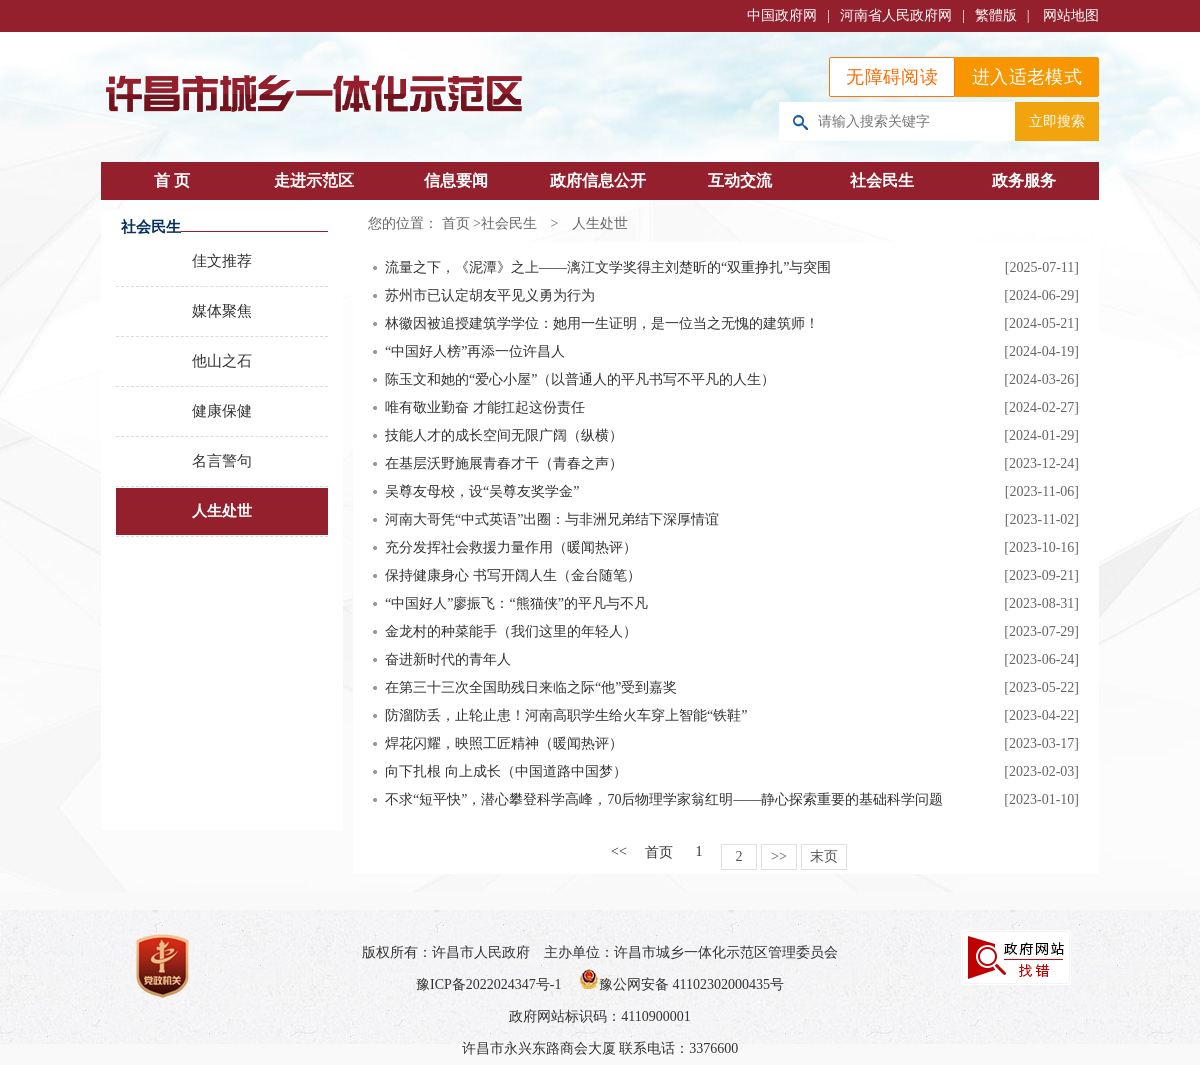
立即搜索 (1057, 121)
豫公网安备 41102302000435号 (681, 984)
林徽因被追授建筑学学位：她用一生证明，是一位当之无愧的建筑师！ (602, 323)
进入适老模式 (1027, 77)
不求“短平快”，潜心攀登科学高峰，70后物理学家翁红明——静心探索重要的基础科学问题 (664, 799)
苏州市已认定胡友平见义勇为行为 (490, 295)
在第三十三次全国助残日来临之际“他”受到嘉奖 (531, 687)
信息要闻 (456, 180)
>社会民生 (505, 223)
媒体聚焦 (222, 311)
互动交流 (740, 180)
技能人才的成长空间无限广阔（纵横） (504, 435)
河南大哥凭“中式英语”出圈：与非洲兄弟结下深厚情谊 (552, 519)
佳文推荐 (222, 261)
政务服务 (1024, 180)
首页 (456, 223)
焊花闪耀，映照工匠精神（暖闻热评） (504, 743)
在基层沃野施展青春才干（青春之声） (504, 463)
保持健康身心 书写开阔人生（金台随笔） (513, 575)
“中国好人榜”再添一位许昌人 (475, 351)
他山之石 (222, 361)
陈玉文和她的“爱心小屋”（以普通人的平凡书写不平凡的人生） (580, 379)
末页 (824, 856)
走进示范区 (314, 180)
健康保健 (222, 411)
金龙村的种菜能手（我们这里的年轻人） (511, 631)
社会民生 (882, 180)
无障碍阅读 (892, 77)
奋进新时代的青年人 (448, 659)
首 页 (172, 180)
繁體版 (996, 15)
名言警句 (222, 461)
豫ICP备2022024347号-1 (488, 984)
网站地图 (1071, 15)
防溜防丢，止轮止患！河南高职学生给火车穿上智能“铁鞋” (566, 715)
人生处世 (222, 511)
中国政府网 (782, 15)
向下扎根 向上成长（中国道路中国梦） (506, 771)
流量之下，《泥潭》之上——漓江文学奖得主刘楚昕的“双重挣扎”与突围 (608, 267)
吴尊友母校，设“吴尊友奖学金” (482, 491)
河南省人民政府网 (896, 15)
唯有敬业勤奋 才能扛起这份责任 (485, 407)
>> (779, 856)
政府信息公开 (598, 180)
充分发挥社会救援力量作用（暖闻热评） (511, 547)
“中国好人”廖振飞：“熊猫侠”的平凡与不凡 (516, 603)
